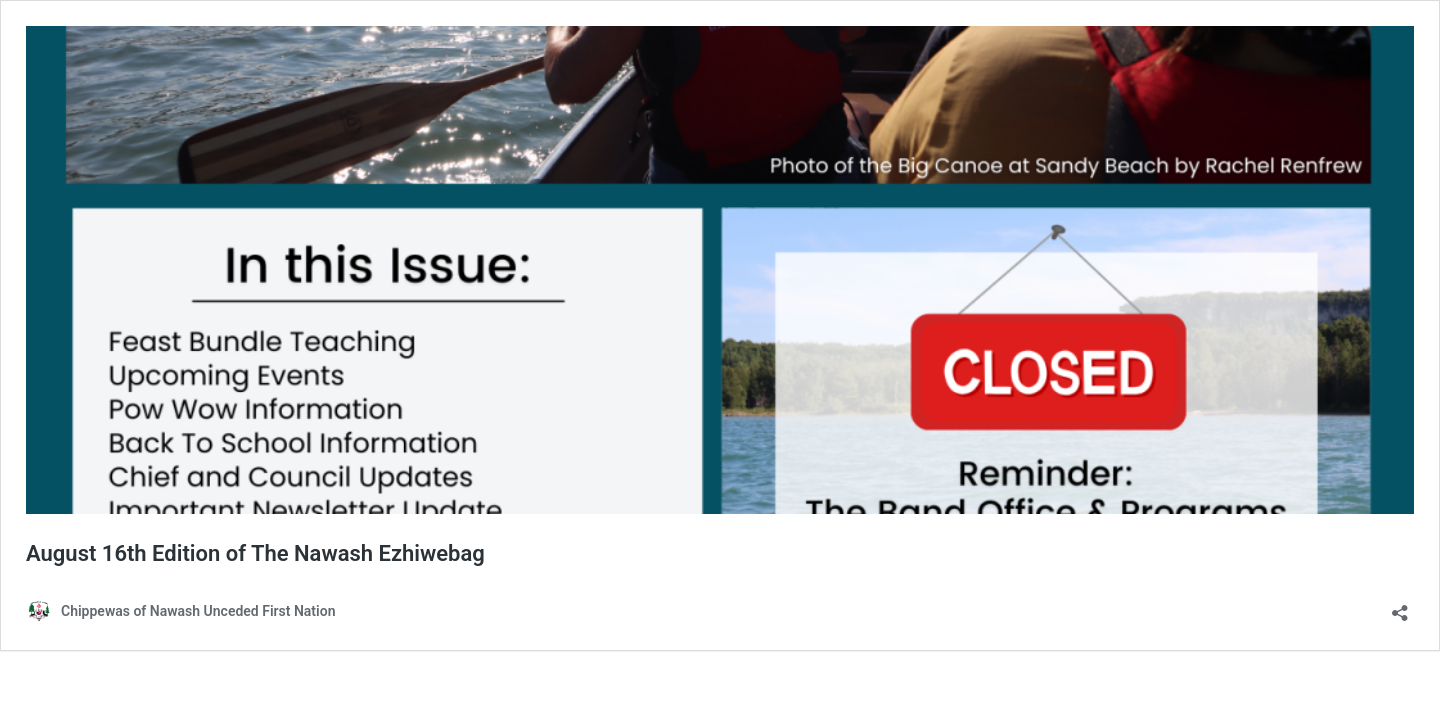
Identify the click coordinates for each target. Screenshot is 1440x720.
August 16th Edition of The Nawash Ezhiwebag (255, 553)
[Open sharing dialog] (1400, 606)
